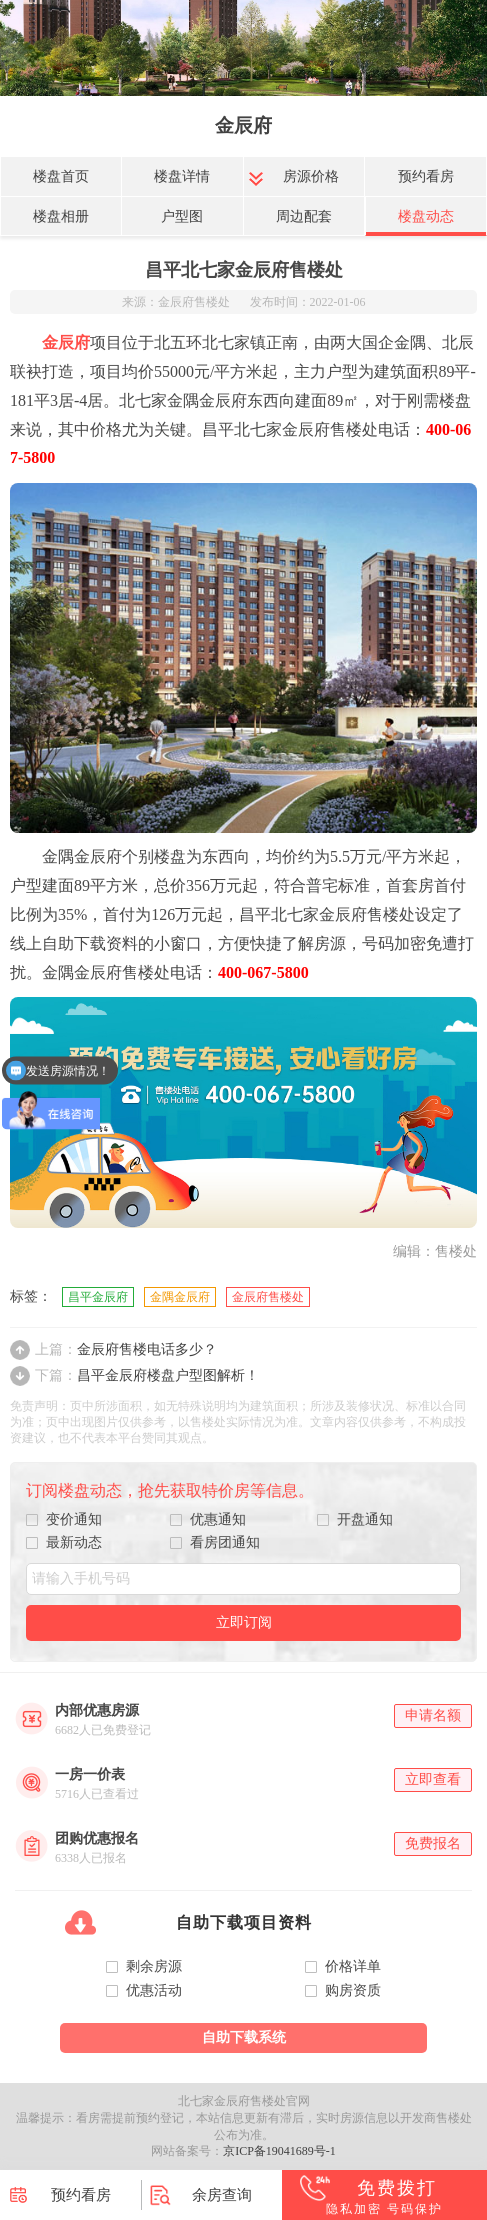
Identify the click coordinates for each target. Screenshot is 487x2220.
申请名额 (433, 1715)
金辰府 (243, 125)
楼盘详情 (182, 176)
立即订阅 (244, 1622)
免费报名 (433, 1843)
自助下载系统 (244, 2037)
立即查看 (433, 1779)
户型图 (182, 216)
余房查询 (222, 2195)
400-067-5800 (263, 972)
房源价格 (311, 176)
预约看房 (426, 176)
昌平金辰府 (98, 1297)
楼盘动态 (426, 216)
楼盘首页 (61, 176)
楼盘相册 (61, 216)
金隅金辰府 (180, 1297)
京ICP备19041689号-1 (279, 2151)
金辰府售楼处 (268, 1297)
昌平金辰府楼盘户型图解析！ (147, 1375)
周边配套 (304, 216)
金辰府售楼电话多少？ (126, 1349)
